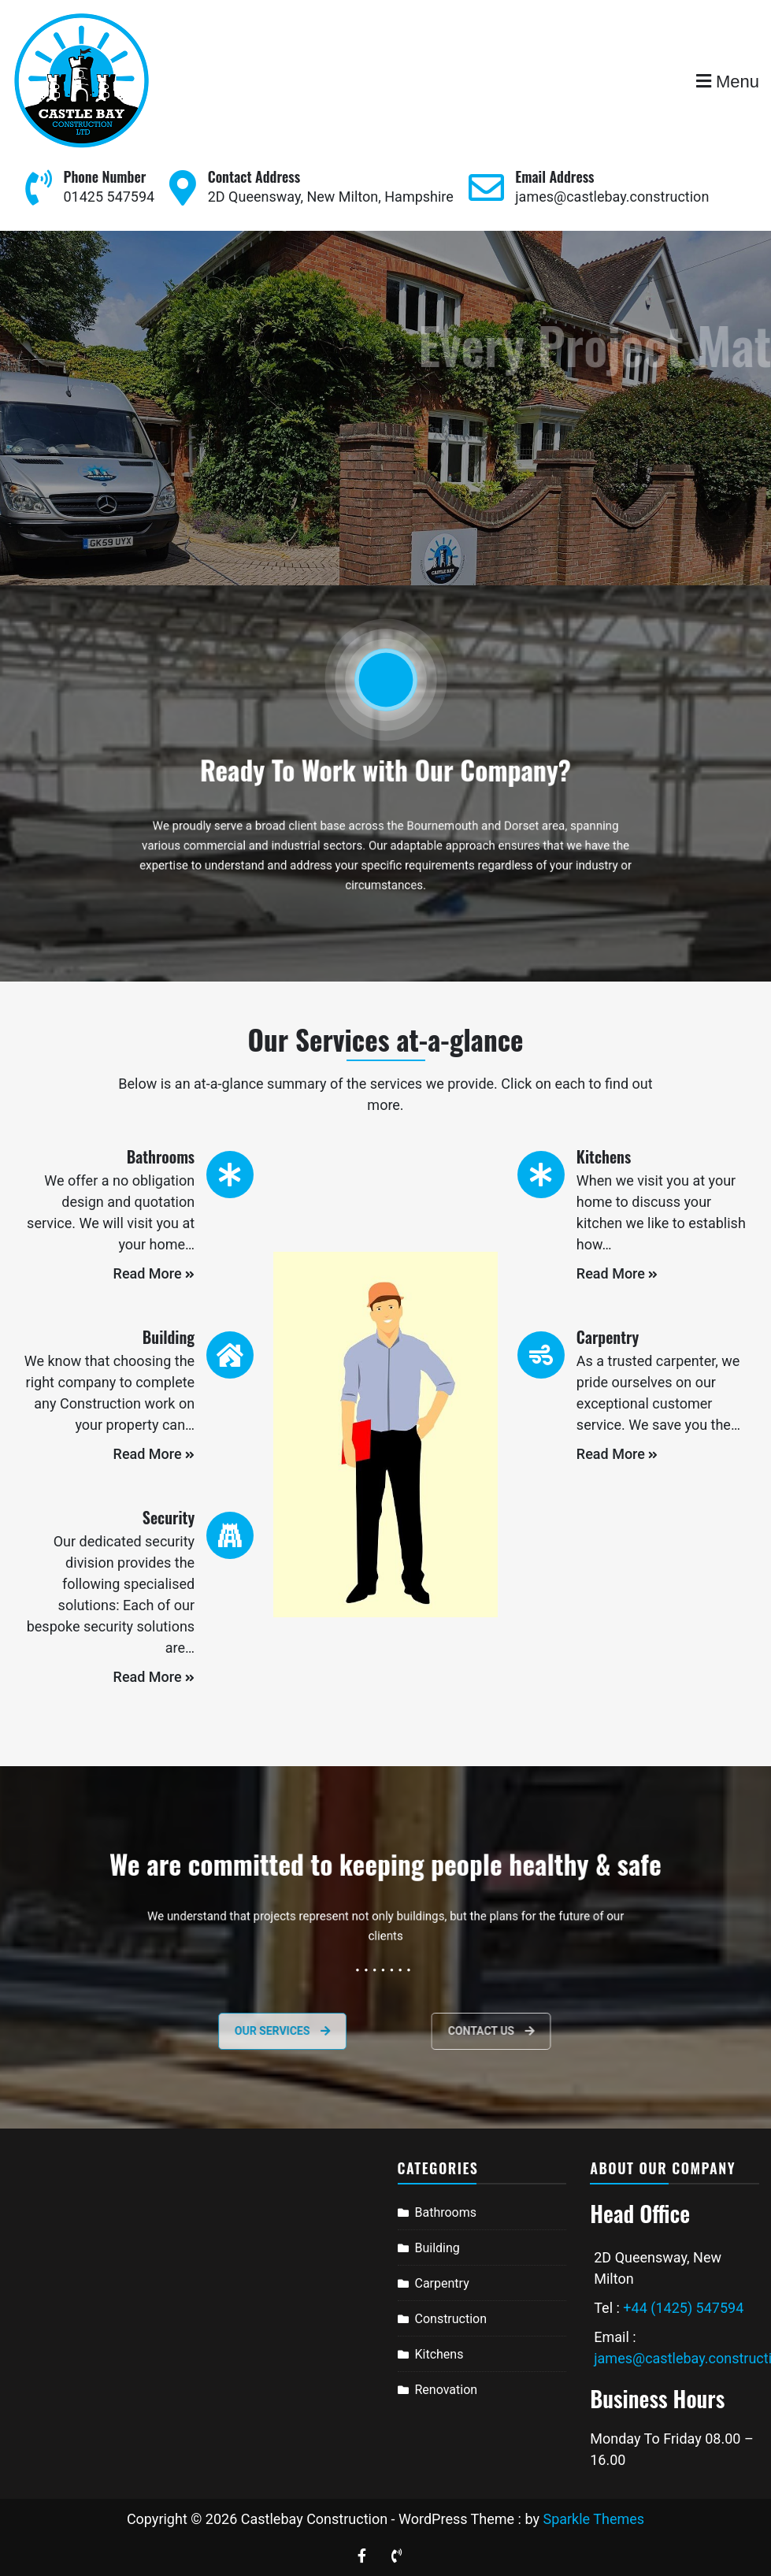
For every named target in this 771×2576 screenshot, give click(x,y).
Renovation (446, 2389)
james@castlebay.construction (612, 196)
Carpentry (442, 2283)
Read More (154, 1273)
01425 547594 (108, 196)
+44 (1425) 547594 (683, 2307)
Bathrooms (446, 2212)
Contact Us (525, 2031)
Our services (245, 2031)
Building (437, 2247)
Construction (451, 2318)
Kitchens (439, 2354)
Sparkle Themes (593, 2519)
